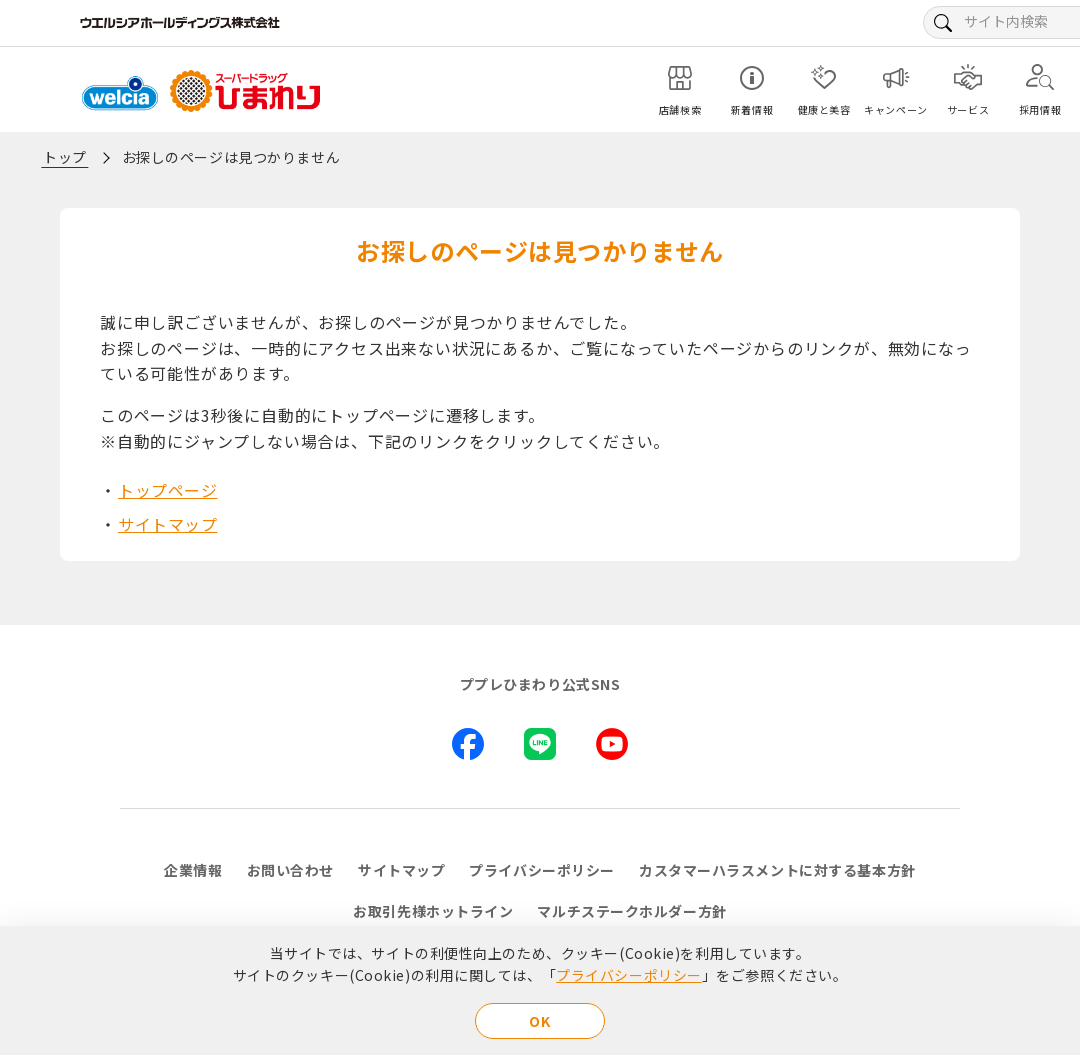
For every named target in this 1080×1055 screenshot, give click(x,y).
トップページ (167, 490)
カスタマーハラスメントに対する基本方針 (777, 870)
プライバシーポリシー (629, 975)
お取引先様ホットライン (433, 911)
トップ (65, 157)
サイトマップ (167, 524)
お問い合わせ (290, 870)
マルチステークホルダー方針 (631, 911)
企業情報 (193, 870)
